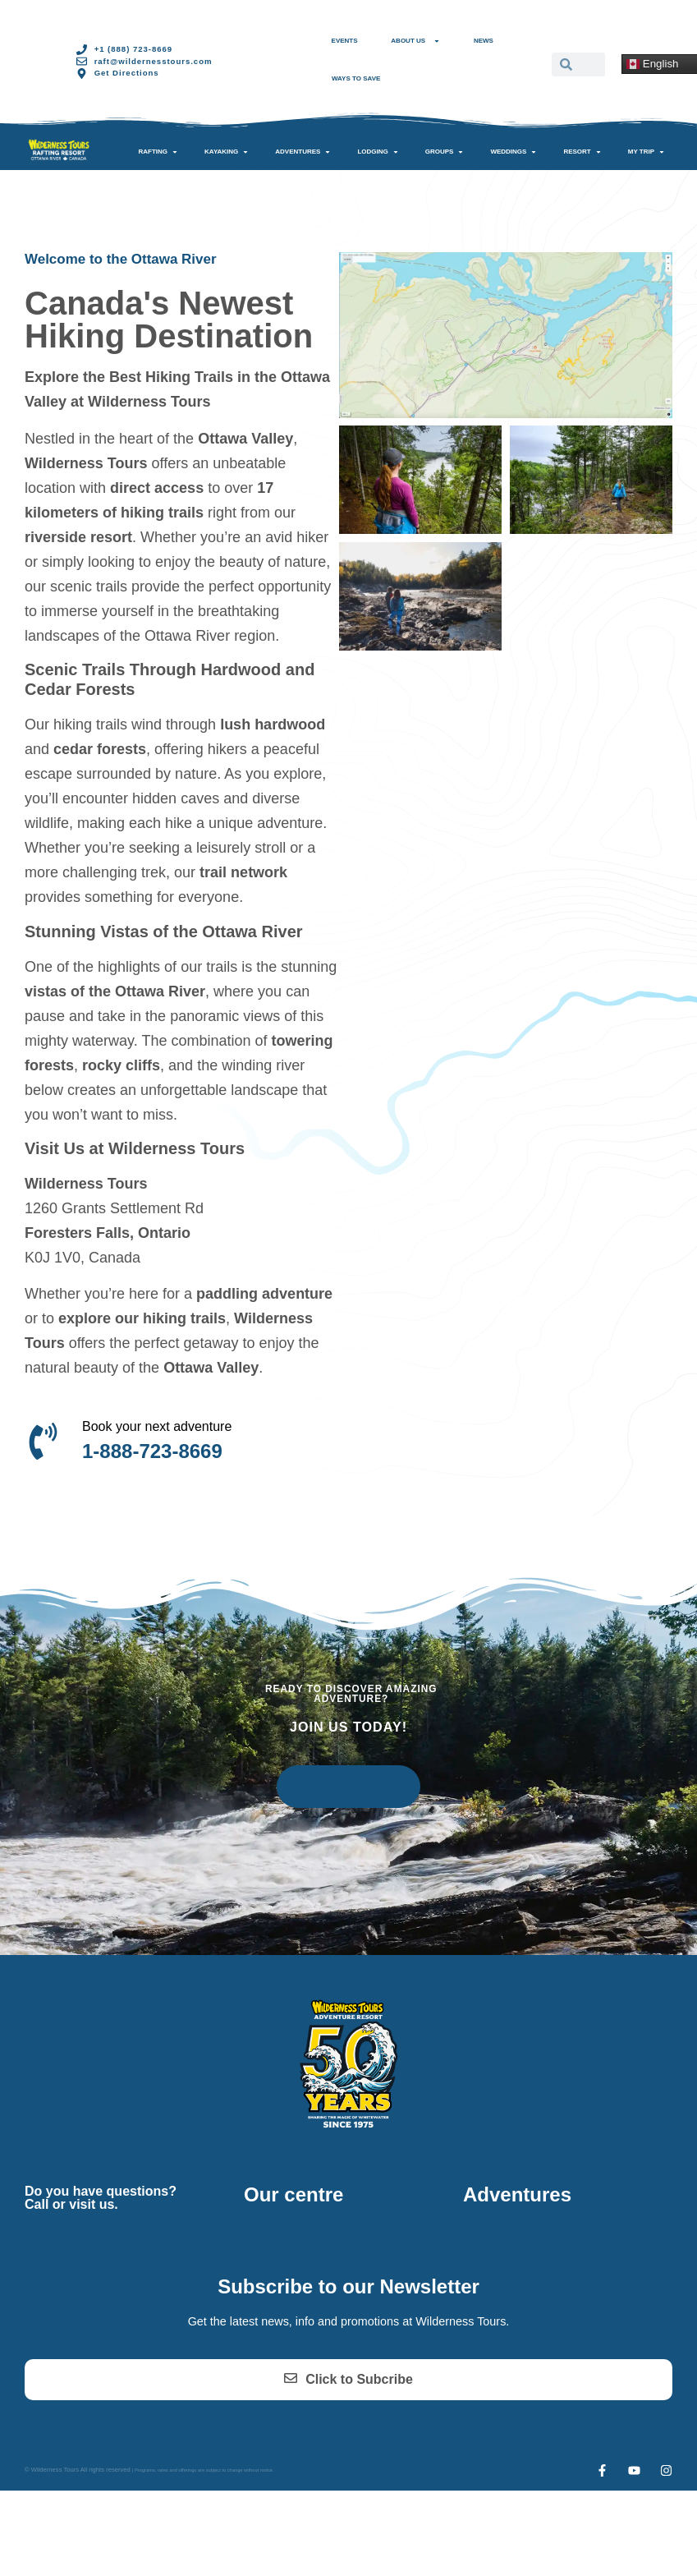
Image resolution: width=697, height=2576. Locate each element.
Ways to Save (356, 78)
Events (345, 40)
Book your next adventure (157, 1426)
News (483, 40)
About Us (415, 41)
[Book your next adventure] (43, 1441)
